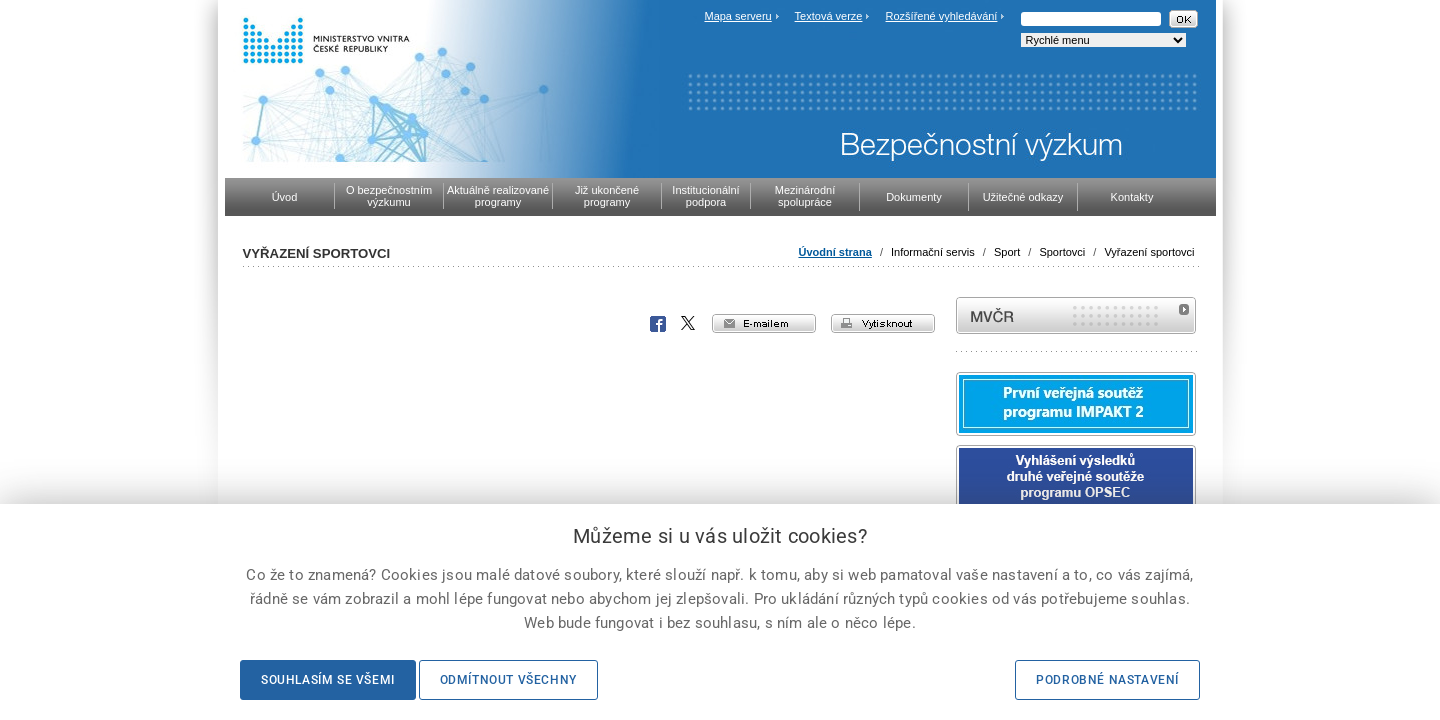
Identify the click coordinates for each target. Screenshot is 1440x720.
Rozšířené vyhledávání (942, 16)
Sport (1007, 252)
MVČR (1076, 315)
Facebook (658, 324)
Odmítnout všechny (508, 680)
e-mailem (764, 323)
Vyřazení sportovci (1149, 252)
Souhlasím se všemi (328, 680)
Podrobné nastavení (1107, 680)
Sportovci (1062, 252)
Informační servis (933, 252)
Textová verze (829, 16)
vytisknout (883, 323)
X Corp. (689, 324)
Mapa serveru (737, 16)
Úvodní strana (834, 252)
